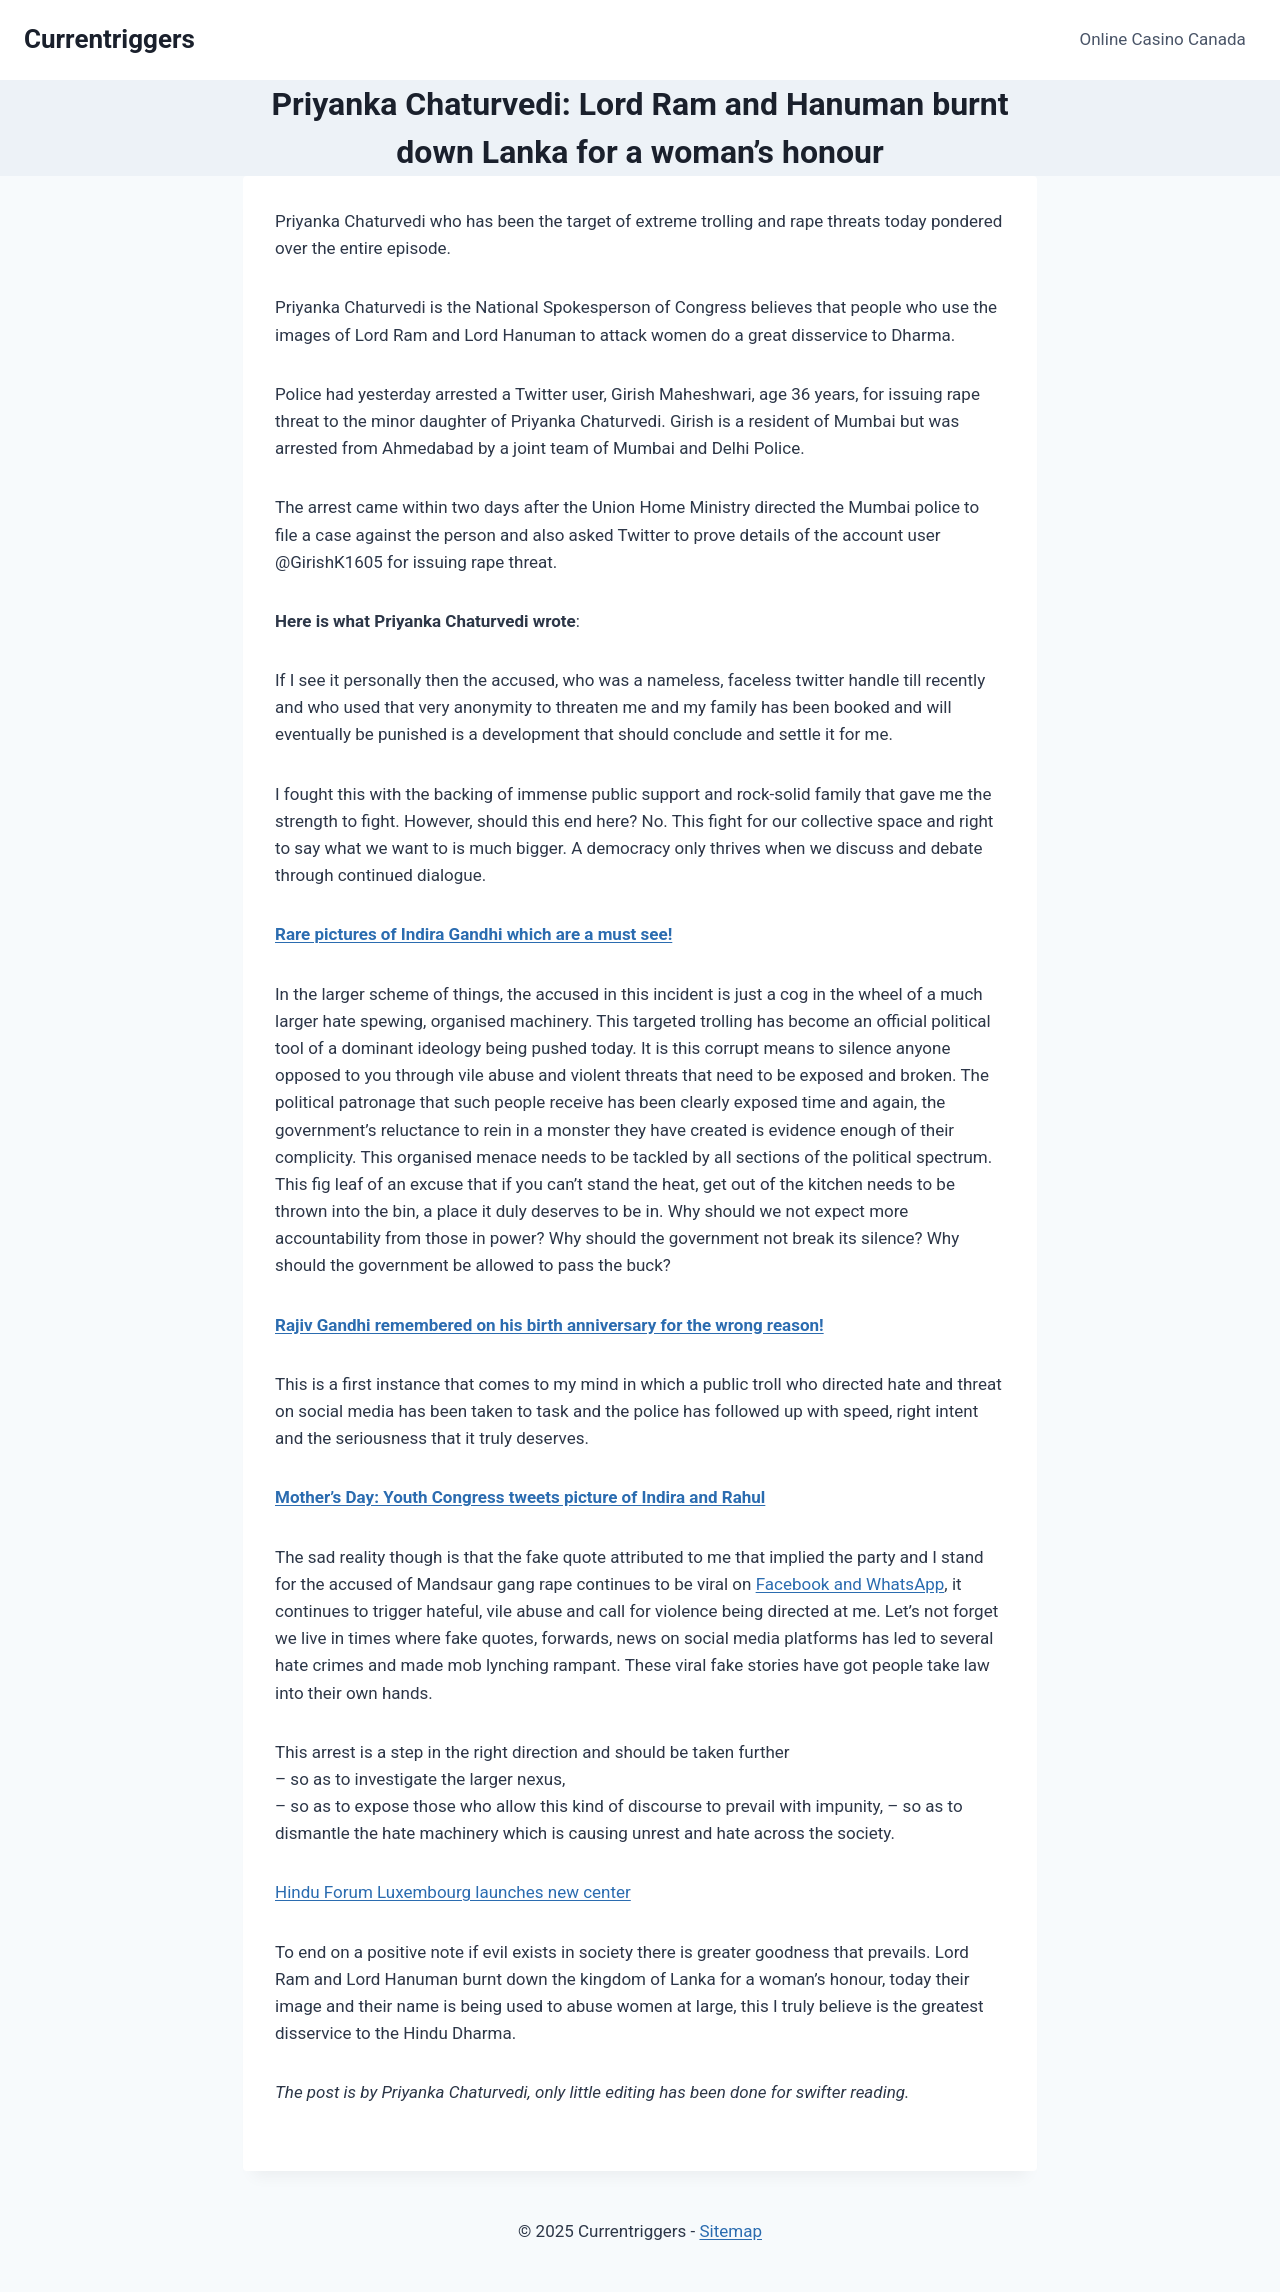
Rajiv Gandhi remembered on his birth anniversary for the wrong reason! (549, 1325)
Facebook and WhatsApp (850, 1584)
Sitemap (730, 2231)
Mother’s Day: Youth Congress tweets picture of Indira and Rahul (520, 1497)
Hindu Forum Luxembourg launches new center (453, 1892)
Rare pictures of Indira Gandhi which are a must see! (473, 934)
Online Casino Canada (1163, 39)
